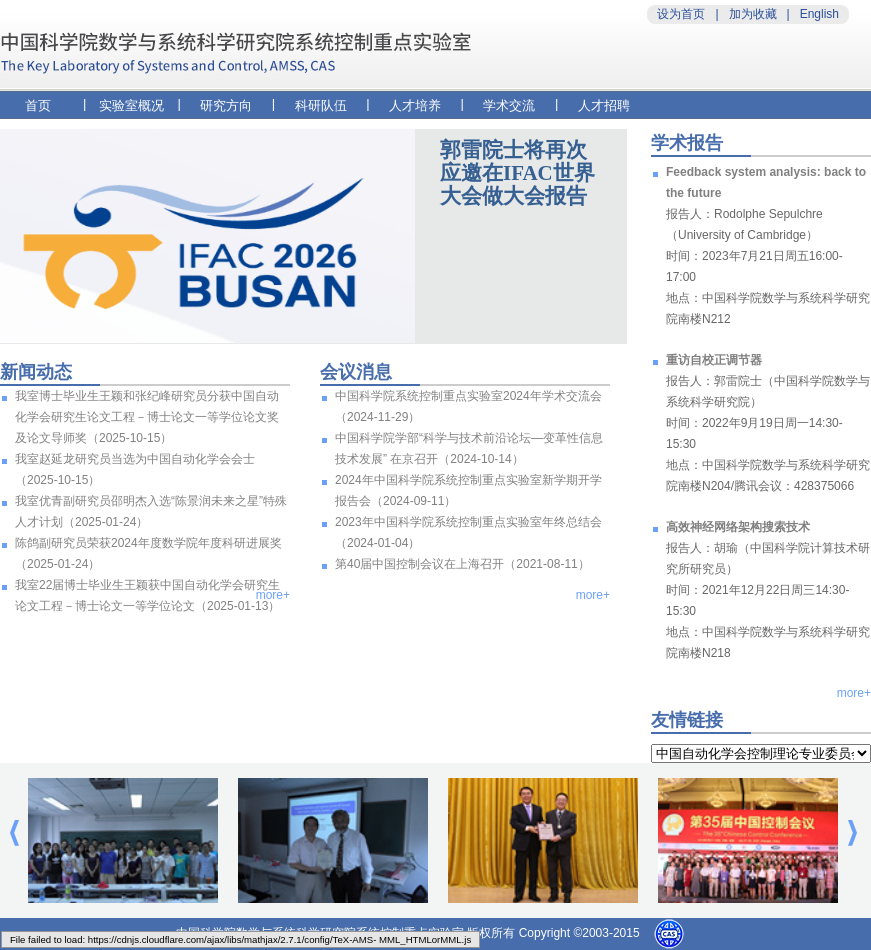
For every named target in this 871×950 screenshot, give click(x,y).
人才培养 (415, 105)
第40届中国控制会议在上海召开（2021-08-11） (462, 564)
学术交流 (509, 105)
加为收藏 (753, 14)
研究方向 (226, 105)
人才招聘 (604, 105)
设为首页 (681, 14)
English (819, 14)
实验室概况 (131, 105)
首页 (38, 105)
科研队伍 (321, 105)
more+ (273, 595)
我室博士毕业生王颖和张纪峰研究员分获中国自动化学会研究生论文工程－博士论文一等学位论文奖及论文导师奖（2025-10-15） (147, 417)
